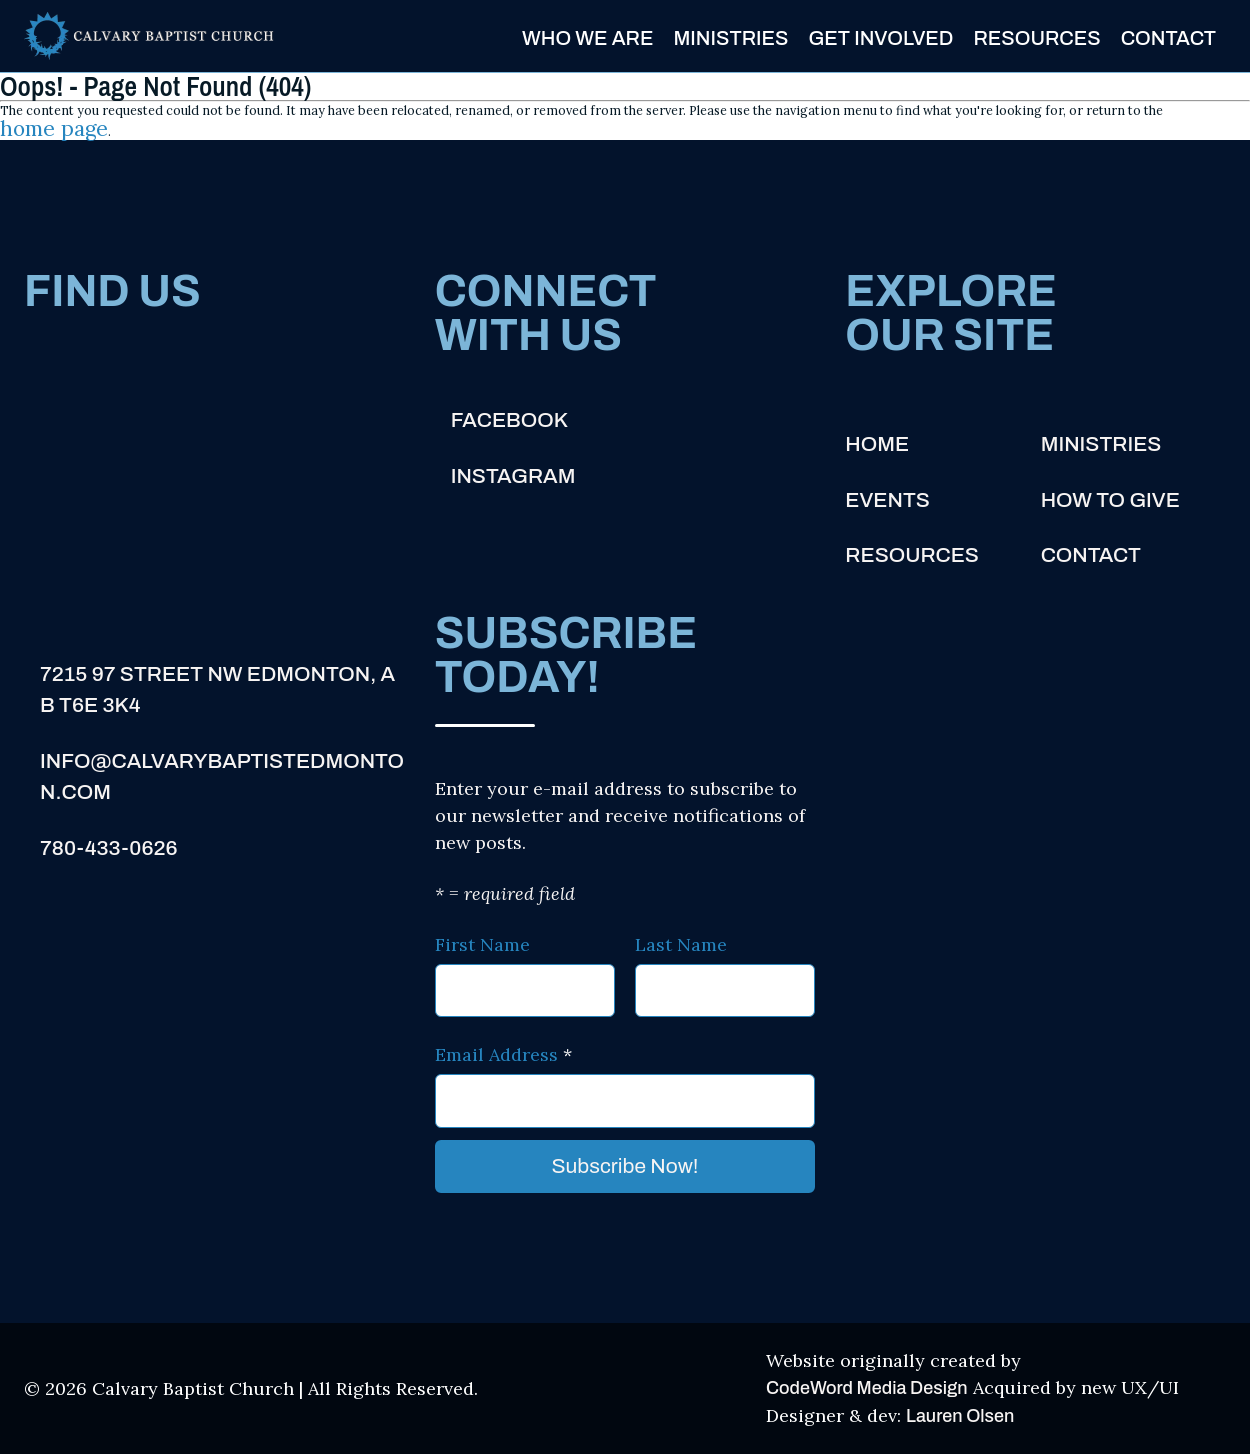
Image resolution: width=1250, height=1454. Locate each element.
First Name (482, 944)
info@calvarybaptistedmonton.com (222, 777)
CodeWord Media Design (867, 1388)
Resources (1036, 37)
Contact (1168, 37)
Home (877, 444)
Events (887, 500)
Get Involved (880, 37)
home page (54, 129)
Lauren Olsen (960, 1416)
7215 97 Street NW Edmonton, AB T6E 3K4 (217, 690)
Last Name (681, 944)
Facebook (509, 420)
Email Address (503, 1054)
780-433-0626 (109, 848)
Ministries (730, 37)
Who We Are (587, 37)
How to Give (1110, 500)
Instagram (513, 476)
